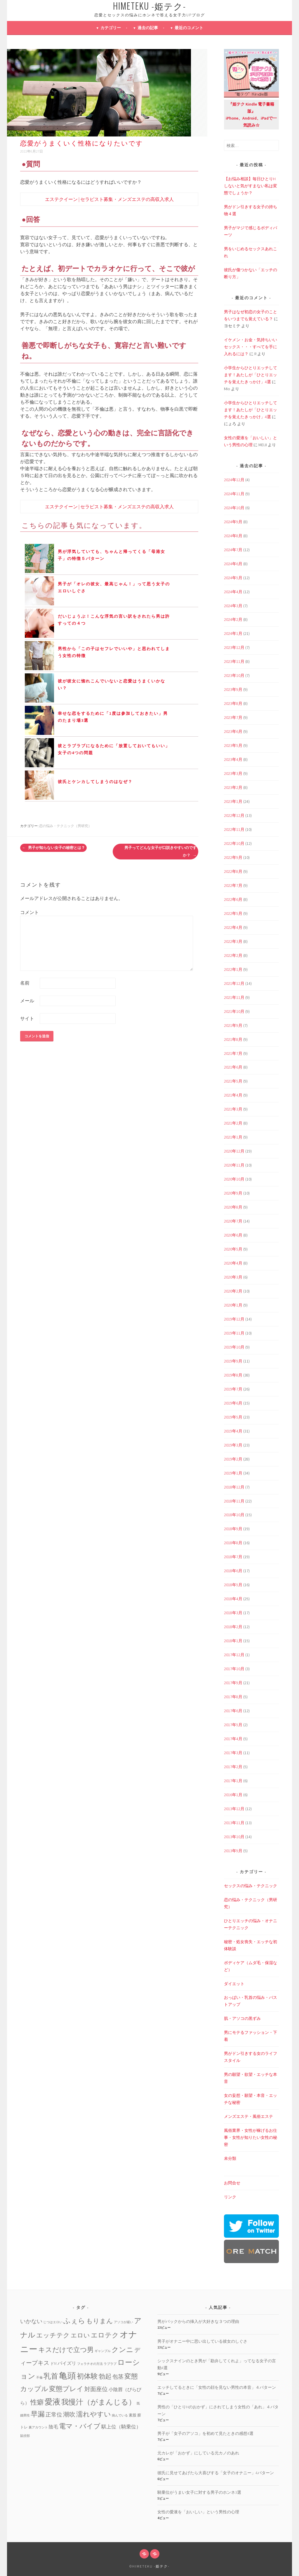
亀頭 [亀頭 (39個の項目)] (67, 2375)
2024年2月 (233, 619)
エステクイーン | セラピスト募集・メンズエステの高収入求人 (109, 199)
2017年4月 (233, 1738)
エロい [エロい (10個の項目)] (80, 2335)
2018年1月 (233, 1640)
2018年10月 (234, 1514)
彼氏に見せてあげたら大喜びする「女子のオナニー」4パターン (215, 2472)
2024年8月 (233, 535)
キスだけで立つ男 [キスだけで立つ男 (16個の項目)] (66, 2349)
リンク (230, 2197)
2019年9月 (233, 1361)
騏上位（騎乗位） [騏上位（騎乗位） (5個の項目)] (121, 2426)
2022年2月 (233, 955)
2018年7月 (233, 1556)
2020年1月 (233, 1305)
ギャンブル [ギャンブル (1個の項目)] (103, 2351)
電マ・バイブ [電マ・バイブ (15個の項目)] (79, 2426)
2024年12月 (234, 479)
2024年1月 (233, 633)
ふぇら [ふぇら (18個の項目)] (74, 2320)
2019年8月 (233, 1375)
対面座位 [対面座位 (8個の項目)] (96, 2389)
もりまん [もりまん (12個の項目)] (99, 2321)
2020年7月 (233, 1221)
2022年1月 (233, 969)
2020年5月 (233, 1249)
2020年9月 (233, 1193)
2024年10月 (234, 507)
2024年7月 (233, 549)
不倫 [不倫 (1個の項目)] (39, 2377)
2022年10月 (234, 843)
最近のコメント (189, 28)
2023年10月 (234, 675)
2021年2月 (233, 1123)
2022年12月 (234, 815)
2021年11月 (234, 997)
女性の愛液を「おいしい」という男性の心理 (198, 2511)
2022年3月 (233, 941)
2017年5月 (233, 1724)
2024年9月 (233, 521)
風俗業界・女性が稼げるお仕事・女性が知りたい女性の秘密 (250, 2137)
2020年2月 (233, 1291)
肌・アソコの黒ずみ (242, 2018)
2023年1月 (233, 801)
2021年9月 (233, 1025)
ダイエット (234, 1983)
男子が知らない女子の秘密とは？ (53, 847)
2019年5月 (233, 1417)
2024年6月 (233, 563)
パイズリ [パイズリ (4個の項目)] (67, 2363)
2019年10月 (234, 1347)
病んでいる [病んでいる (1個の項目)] (120, 2415)
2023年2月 (233, 787)
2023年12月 (234, 647)
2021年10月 (234, 1011)
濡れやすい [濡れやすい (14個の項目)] (93, 2414)
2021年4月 (233, 1095)
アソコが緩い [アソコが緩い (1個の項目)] (123, 2322)
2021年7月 (233, 1053)
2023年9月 (233, 689)
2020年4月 (233, 1263)
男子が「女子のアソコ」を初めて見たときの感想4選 (205, 2433)
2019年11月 (234, 1333)
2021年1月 (233, 1137)
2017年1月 (233, 1780)
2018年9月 (233, 1528)
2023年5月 (233, 745)
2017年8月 (233, 1696)
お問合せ (232, 2183)
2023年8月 (233, 703)
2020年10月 (234, 1179)
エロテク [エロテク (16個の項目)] (105, 2335)
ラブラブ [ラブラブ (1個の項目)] (110, 2364)
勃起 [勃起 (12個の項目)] (105, 2376)
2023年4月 (233, 759)
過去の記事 (148, 28)
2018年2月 (233, 1626)
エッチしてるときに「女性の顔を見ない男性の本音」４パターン (216, 2387)
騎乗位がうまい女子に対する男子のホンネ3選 (199, 2492)
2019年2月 (233, 1459)
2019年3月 (233, 1445)
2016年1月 (233, 1794)
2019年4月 (233, 1431)
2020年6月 (233, 1235)
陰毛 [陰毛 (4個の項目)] (53, 2427)
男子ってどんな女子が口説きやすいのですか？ (160, 851)
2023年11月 (234, 661)
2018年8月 (233, 1542)
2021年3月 (233, 1109)
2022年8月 (233, 871)
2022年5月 (233, 913)
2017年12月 (234, 1654)
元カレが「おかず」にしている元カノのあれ (198, 2453)
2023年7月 (233, 717)
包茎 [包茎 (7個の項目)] (118, 2376)
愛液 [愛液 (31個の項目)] (52, 2402)
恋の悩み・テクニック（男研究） (65, 826)
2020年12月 (234, 1151)
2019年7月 (233, 1389)
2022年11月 (234, 829)
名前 (24, 983)
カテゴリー (110, 28)
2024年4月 (233, 591)
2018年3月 (233, 1612)
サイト (27, 1018)
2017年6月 (233, 1710)
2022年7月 (233, 885)
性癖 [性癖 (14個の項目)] (37, 2402)
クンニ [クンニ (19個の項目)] (122, 2349)
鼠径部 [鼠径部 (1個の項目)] (25, 2436)
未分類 (230, 2158)
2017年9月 (233, 1682)
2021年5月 (233, 1081)
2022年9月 (233, 857)
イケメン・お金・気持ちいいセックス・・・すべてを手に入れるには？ (250, 346)
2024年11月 (234, 493)
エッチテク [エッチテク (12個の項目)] (53, 2335)
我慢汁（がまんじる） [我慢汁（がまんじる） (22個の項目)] (98, 2402)
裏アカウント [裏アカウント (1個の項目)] (38, 2427)
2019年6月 (233, 1403)
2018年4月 (233, 1598)
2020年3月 (233, 1277)
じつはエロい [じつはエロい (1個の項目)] (52, 2322)
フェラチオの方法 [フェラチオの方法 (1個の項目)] (90, 2364)
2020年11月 (234, 1165)
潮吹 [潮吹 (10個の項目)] (69, 2414)
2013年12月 (234, 1808)
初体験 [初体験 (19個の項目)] (87, 2376)
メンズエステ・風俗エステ (248, 2116)
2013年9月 (233, 1850)
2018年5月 (233, 1584)
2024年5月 (233, 577)
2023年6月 (233, 731)
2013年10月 (234, 1836)
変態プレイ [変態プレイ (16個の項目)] (66, 2388)
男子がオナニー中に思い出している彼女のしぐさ (202, 2341)
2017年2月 (233, 1766)
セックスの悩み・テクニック (250, 1885)
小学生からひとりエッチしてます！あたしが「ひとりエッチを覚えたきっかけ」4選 (250, 374)
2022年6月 (233, 899)
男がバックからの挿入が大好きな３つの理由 (198, 2321)
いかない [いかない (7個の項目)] (31, 2321)
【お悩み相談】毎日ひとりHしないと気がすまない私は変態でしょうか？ (250, 185)
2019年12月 (234, 1319)
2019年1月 (233, 1473)
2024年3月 (233, 605)
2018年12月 (234, 1487)
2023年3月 (233, 773)
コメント (29, 912)
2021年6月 (233, 1067)
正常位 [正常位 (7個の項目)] (54, 2414)
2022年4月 (233, 927)
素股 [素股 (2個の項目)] (132, 2415)
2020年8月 (233, 1207)
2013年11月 (234, 1822)
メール (27, 1001)
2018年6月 (233, 1570)
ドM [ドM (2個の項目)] (53, 2363)
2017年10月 (234, 1668)
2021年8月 (233, 1039)
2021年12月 (234, 983)
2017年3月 (233, 1752)
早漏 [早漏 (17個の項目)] (38, 2414)
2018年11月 (234, 1501)
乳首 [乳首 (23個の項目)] (51, 2376)
